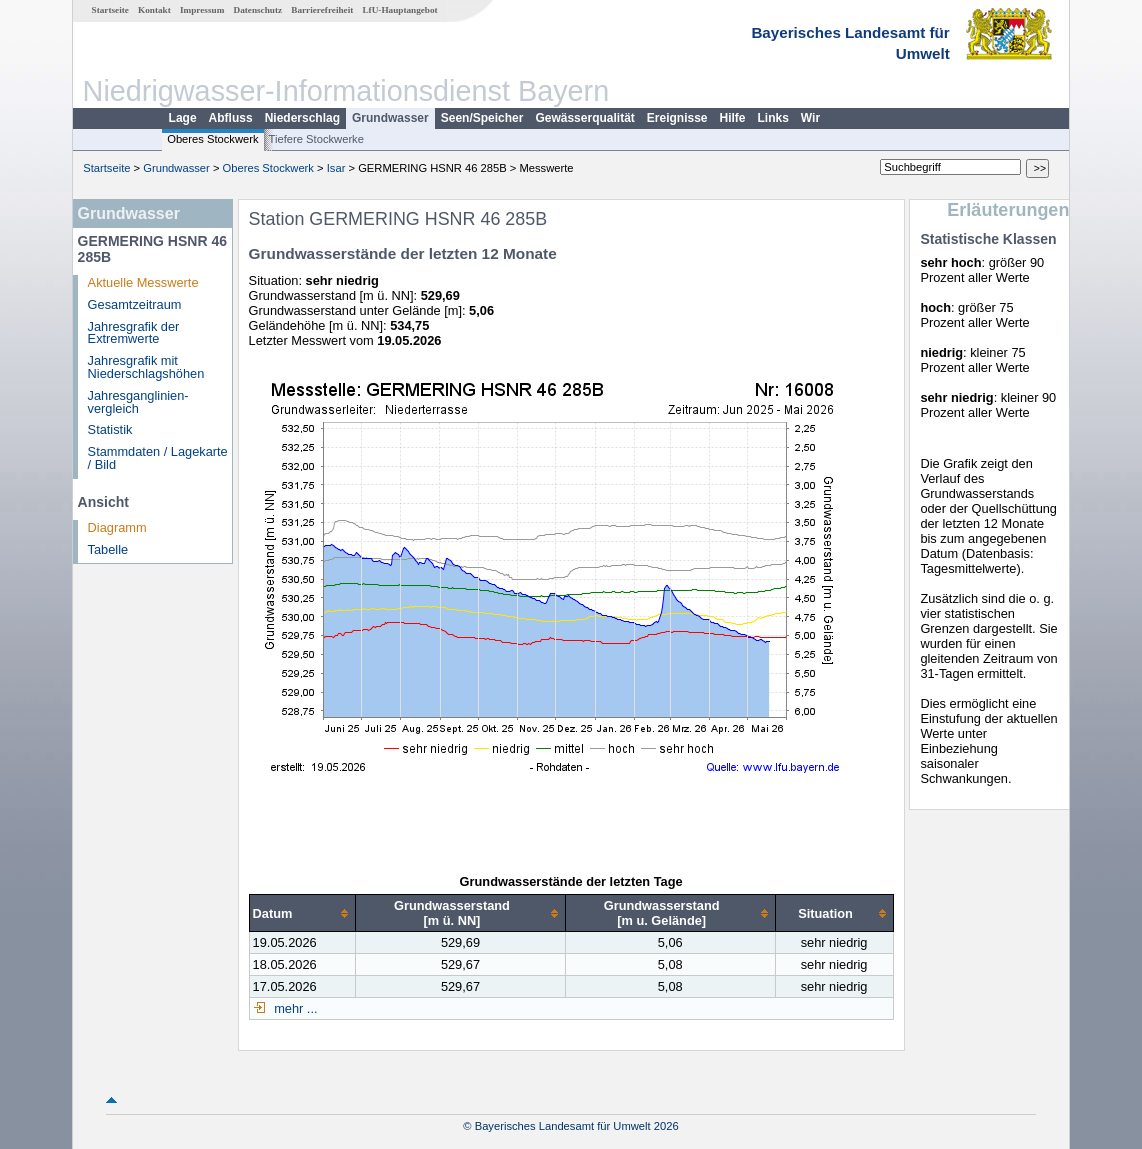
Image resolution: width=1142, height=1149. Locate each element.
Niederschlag (302, 118)
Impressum (202, 10)
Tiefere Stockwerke (316, 139)
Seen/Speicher (482, 118)
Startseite (110, 10)
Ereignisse (677, 118)
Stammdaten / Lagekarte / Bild (158, 458)
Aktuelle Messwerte (143, 282)
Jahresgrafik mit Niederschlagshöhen (146, 367)
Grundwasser (390, 118)
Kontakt (154, 10)
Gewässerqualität (584, 118)
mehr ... (294, 1008)
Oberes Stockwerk (212, 139)
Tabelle (108, 549)
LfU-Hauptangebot (399, 10)
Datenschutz (258, 10)
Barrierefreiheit (322, 10)
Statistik (110, 429)
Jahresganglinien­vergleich (138, 402)
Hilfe (733, 118)
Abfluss (231, 118)
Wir (810, 118)
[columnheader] (302, 913)
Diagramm (117, 527)
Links (773, 118)
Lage (183, 118)
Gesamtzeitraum (135, 304)
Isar (336, 168)
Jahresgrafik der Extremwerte (134, 333)
